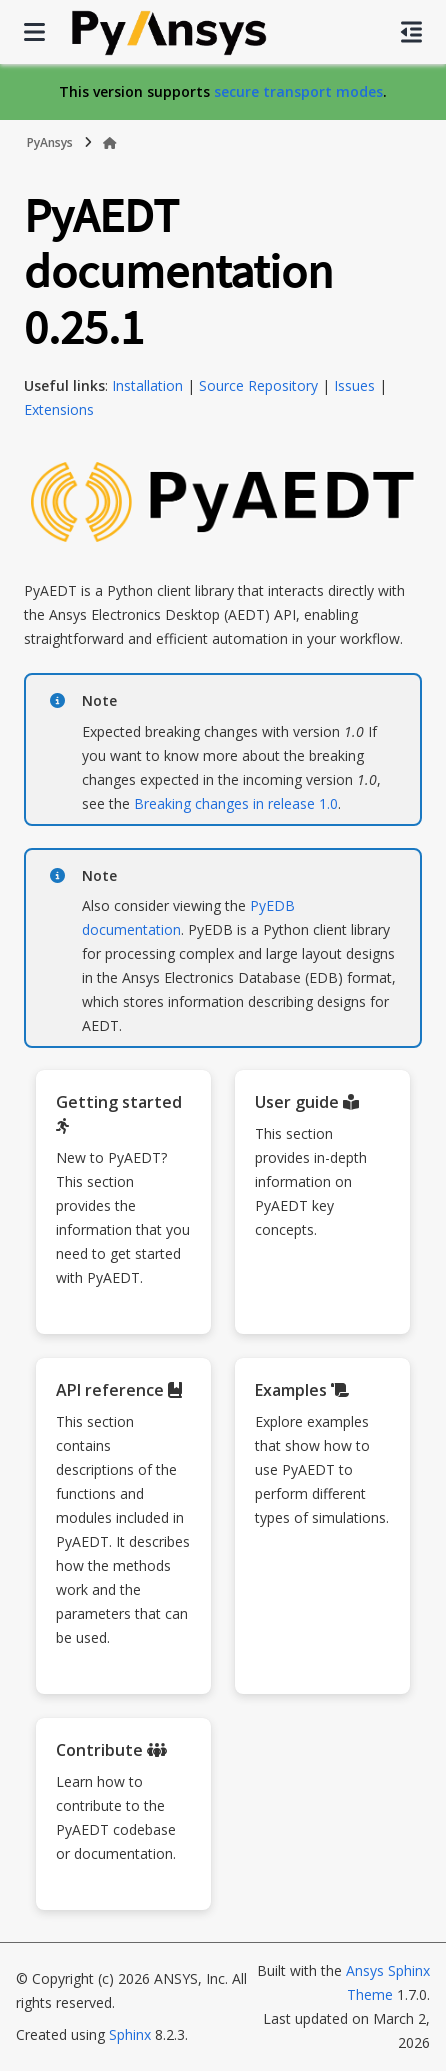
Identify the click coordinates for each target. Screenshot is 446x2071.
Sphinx (130, 2034)
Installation (147, 385)
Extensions (59, 409)
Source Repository (258, 385)
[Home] (110, 143)
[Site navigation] (34, 32)
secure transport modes (298, 91)
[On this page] (411, 32)
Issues (354, 385)
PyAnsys (50, 142)
